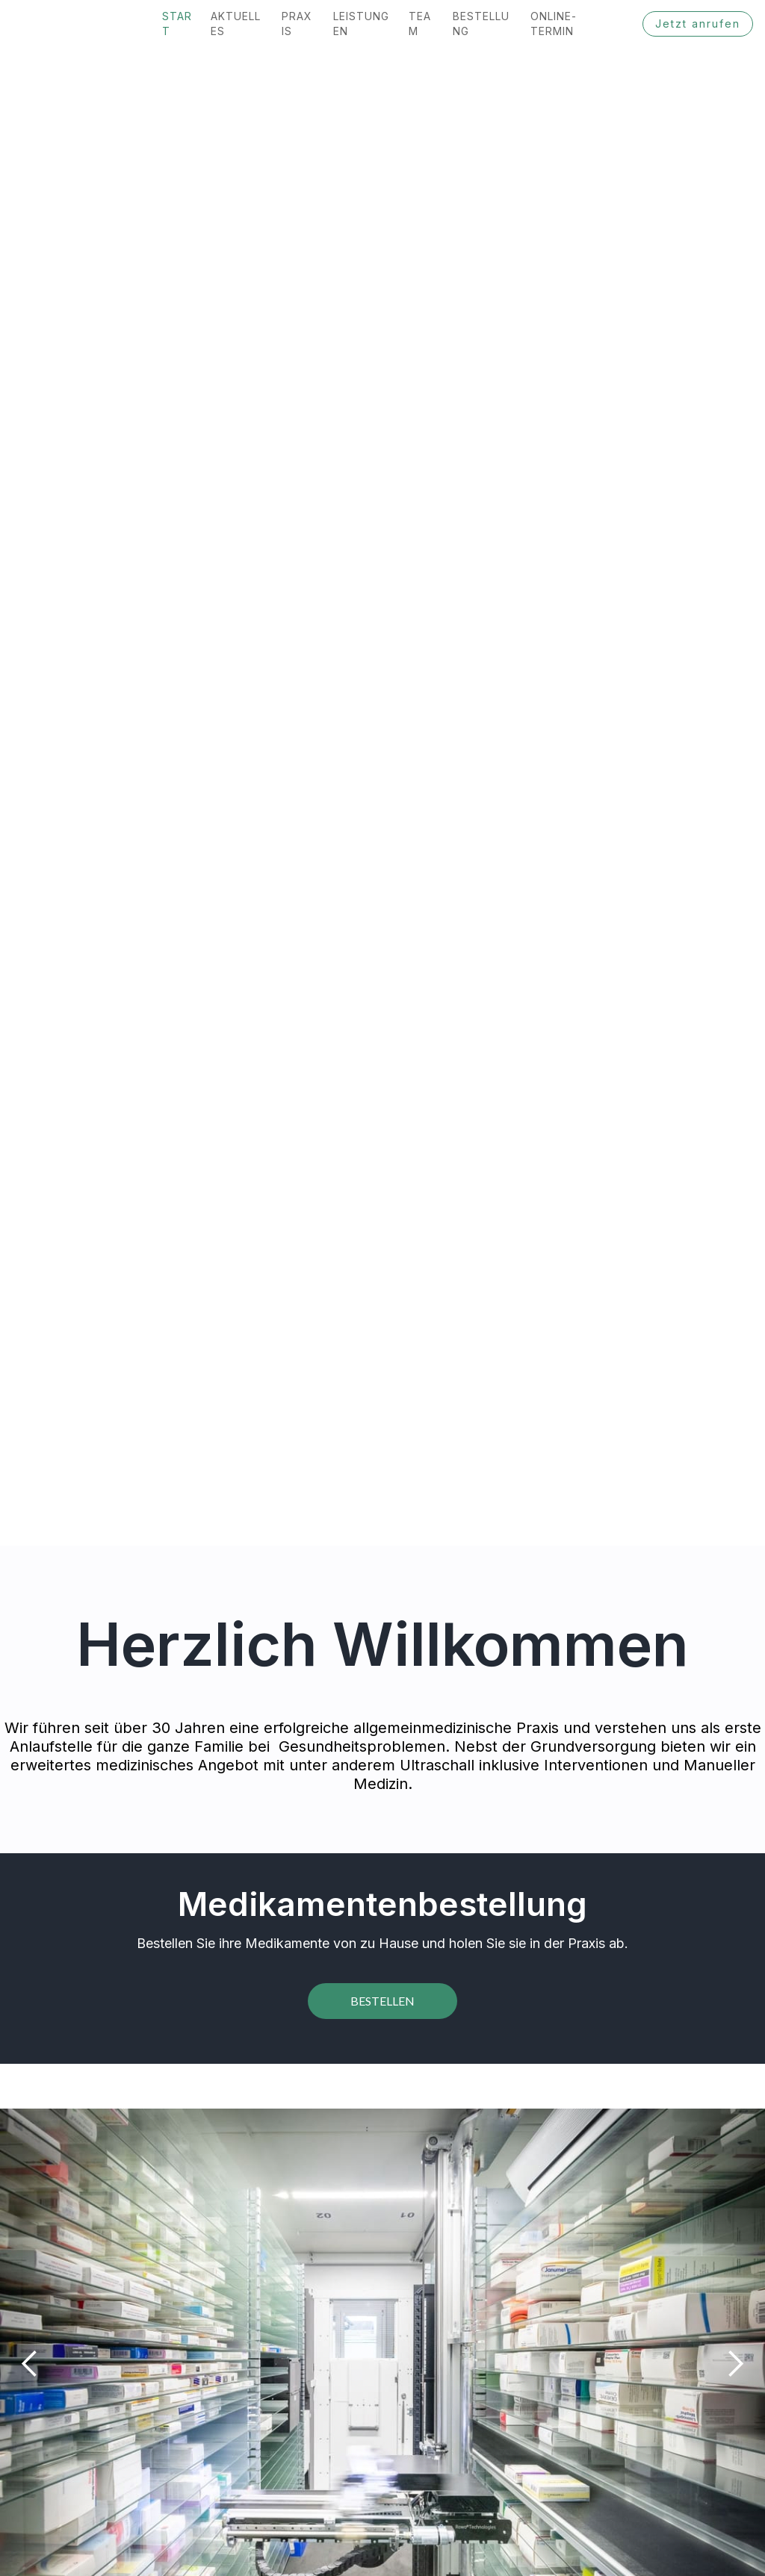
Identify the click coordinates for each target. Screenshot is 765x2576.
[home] (6, 24)
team (420, 23)
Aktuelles (236, 23)
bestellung (481, 23)
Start (177, 23)
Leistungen (361, 23)
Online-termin (553, 23)
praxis (297, 23)
